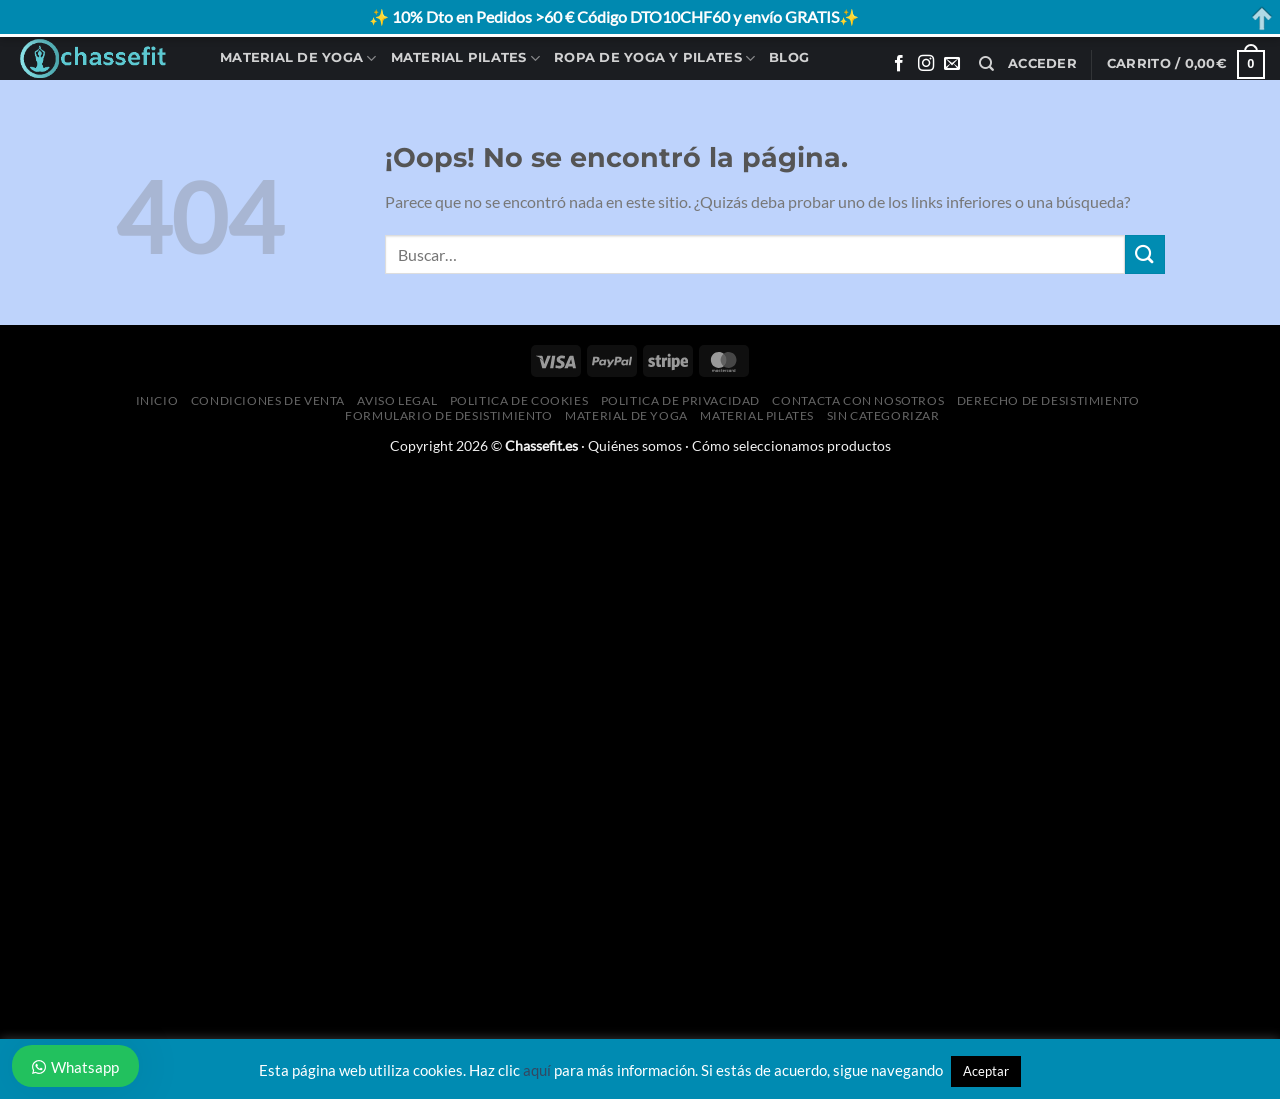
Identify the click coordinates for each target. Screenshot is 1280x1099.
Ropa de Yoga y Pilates (654, 58)
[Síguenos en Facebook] (899, 64)
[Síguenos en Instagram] (926, 64)
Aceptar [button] (986, 1071)
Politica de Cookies (519, 400)
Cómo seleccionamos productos (791, 445)
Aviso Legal (397, 400)
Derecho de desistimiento (1048, 400)
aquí (537, 1070)
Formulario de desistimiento (449, 415)
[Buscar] (986, 64)
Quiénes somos (635, 445)
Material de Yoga (298, 58)
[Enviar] (1145, 254)
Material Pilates (466, 58)
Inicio (157, 400)
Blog (789, 57)
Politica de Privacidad (680, 400)
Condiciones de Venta (268, 400)
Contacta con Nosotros (858, 400)
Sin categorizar (883, 415)
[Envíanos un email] (952, 64)
